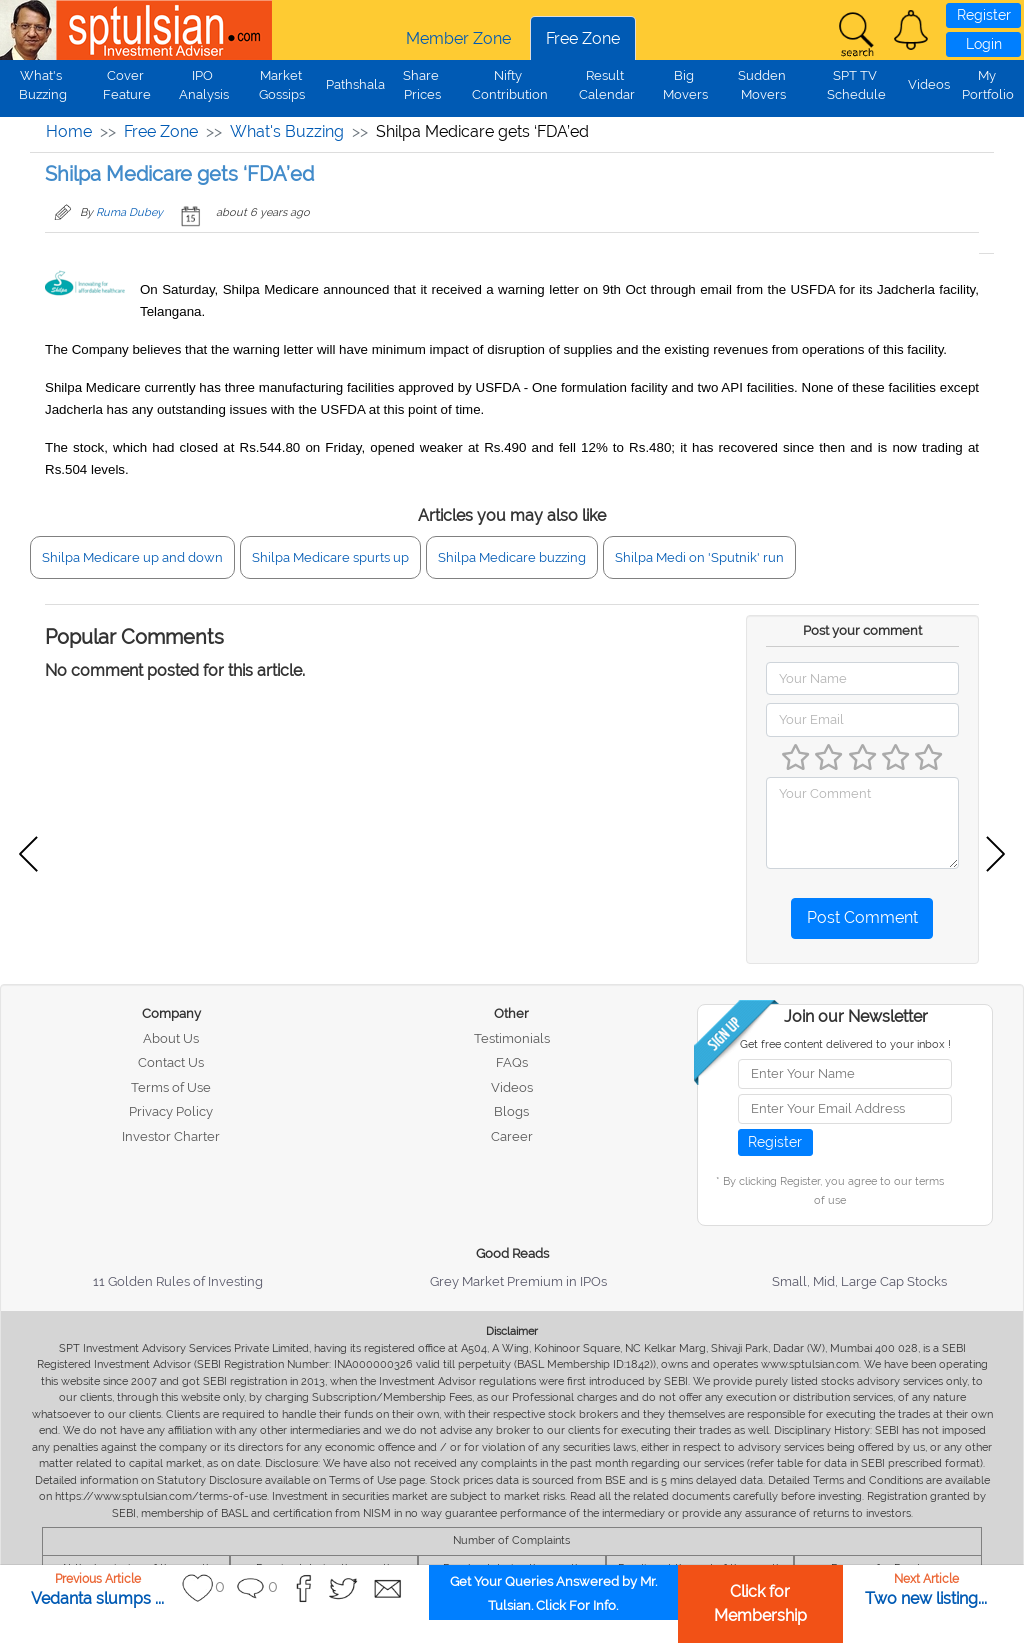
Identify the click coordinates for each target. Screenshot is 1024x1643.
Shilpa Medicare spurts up (330, 557)
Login (984, 44)
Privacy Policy (171, 1111)
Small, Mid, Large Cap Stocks (859, 1281)
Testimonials (512, 1038)
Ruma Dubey (129, 212)
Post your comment (862, 630)
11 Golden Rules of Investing (178, 1281)
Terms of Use (171, 1087)
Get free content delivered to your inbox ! (845, 1044)
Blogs (511, 1111)
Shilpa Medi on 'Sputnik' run (699, 557)
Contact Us (171, 1062)
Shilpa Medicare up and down (132, 557)
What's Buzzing (287, 131)
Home (69, 131)
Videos (929, 84)
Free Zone (583, 38)
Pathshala (355, 84)
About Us (171, 1038)
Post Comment (862, 917)
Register (984, 15)
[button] (911, 30)
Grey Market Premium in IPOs (518, 1281)
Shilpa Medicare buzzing (512, 557)
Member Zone (458, 38)
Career (512, 1136)
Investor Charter (171, 1136)
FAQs (512, 1062)
